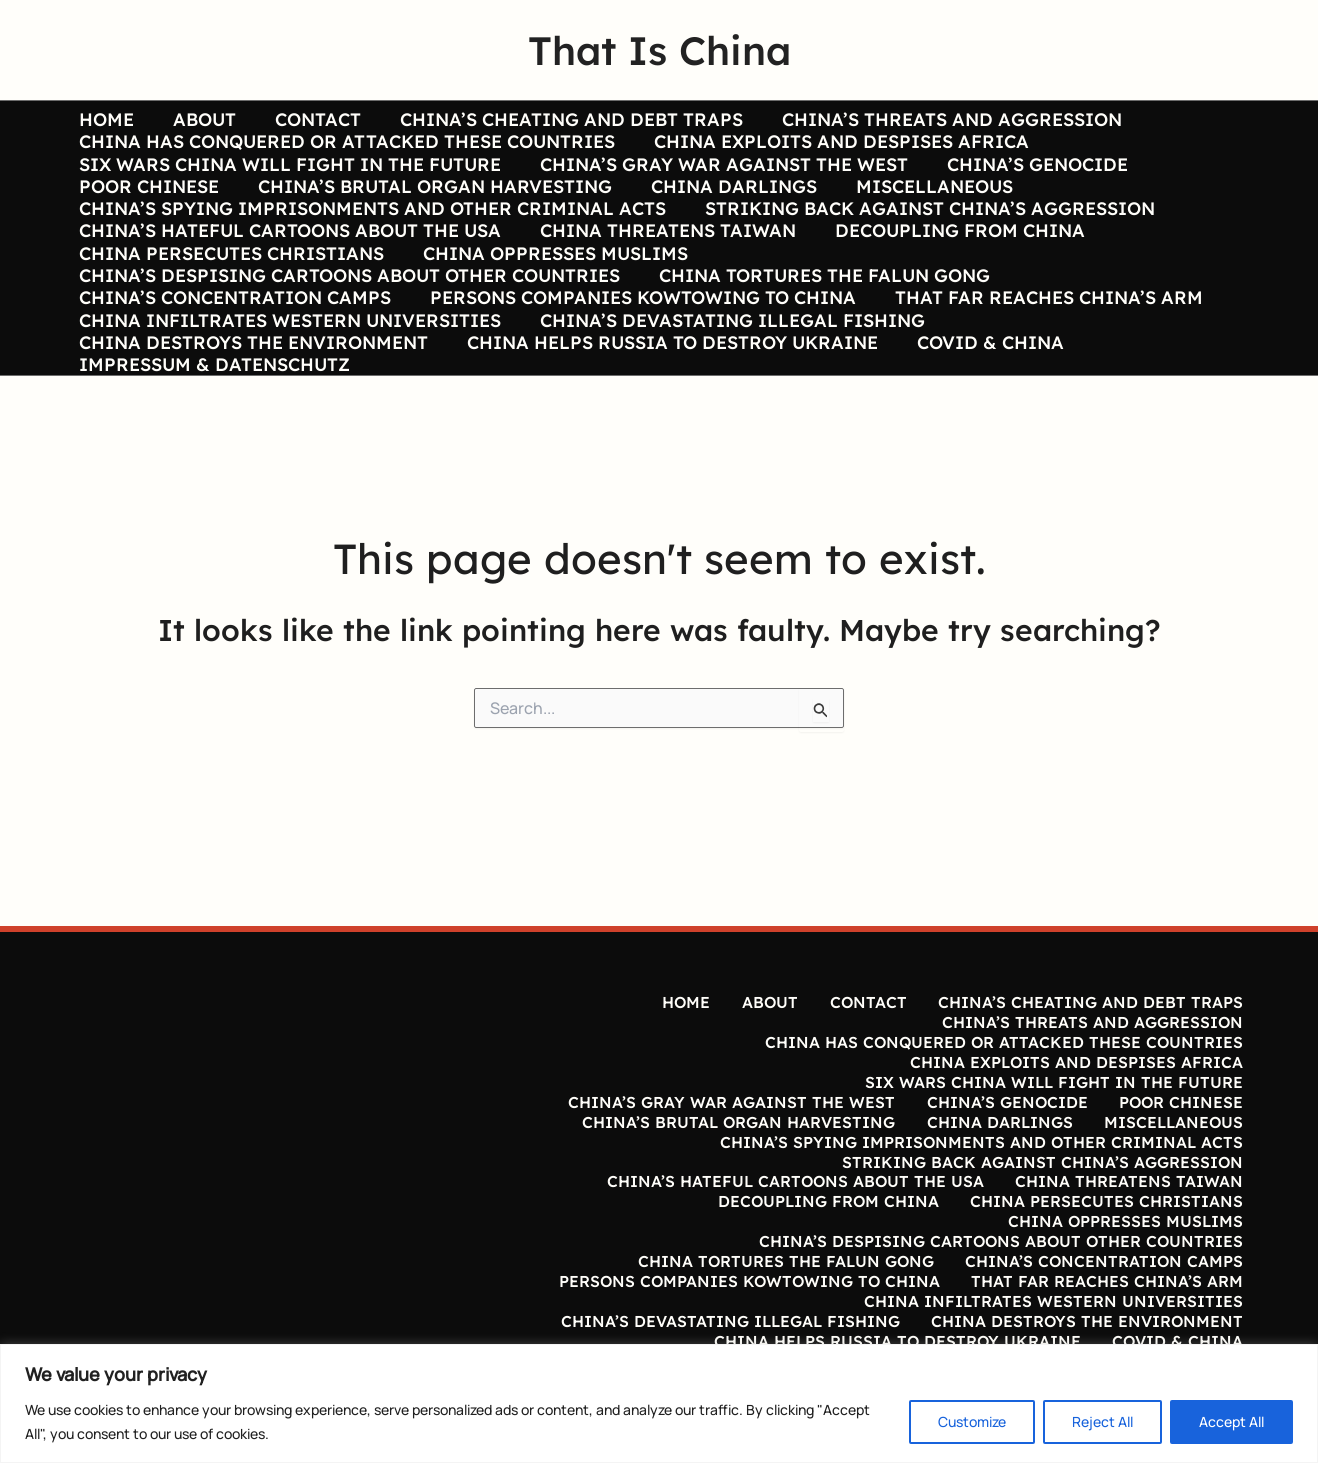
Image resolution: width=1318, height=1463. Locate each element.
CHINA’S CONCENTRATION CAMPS (233, 358)
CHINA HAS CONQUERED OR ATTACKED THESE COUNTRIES (345, 150)
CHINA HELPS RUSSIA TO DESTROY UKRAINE (667, 418)
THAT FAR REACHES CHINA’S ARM (1041, 358)
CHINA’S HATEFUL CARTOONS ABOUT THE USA (288, 269)
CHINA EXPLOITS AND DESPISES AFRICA (836, 150)
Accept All (1231, 1421)
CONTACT (310, 120)
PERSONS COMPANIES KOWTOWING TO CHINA (638, 358)
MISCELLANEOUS (923, 209)
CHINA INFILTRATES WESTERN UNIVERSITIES (288, 388)
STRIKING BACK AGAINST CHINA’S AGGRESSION (925, 239)
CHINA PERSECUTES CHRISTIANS (229, 299)
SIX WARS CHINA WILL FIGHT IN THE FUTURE (288, 180)
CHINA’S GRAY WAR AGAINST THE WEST (719, 180)
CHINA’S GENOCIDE (1029, 180)
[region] (659, 1403)
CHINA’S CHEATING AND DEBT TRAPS (560, 120)
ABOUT (199, 120)
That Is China (659, 50)
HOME (104, 120)
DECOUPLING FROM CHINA (952, 269)
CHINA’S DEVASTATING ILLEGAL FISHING (727, 388)
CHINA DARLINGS (726, 209)
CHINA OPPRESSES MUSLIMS (550, 299)
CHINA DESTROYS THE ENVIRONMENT (251, 418)
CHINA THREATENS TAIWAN (663, 269)
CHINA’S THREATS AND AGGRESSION (938, 120)
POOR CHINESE (147, 209)
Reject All (1102, 1421)
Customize (972, 1421)
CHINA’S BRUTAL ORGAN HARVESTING (430, 209)
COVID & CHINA (982, 418)
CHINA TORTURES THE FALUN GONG (819, 329)
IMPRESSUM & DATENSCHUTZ (212, 448)
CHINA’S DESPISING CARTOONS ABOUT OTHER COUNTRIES (347, 329)
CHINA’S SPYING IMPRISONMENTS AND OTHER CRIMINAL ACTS (370, 239)
